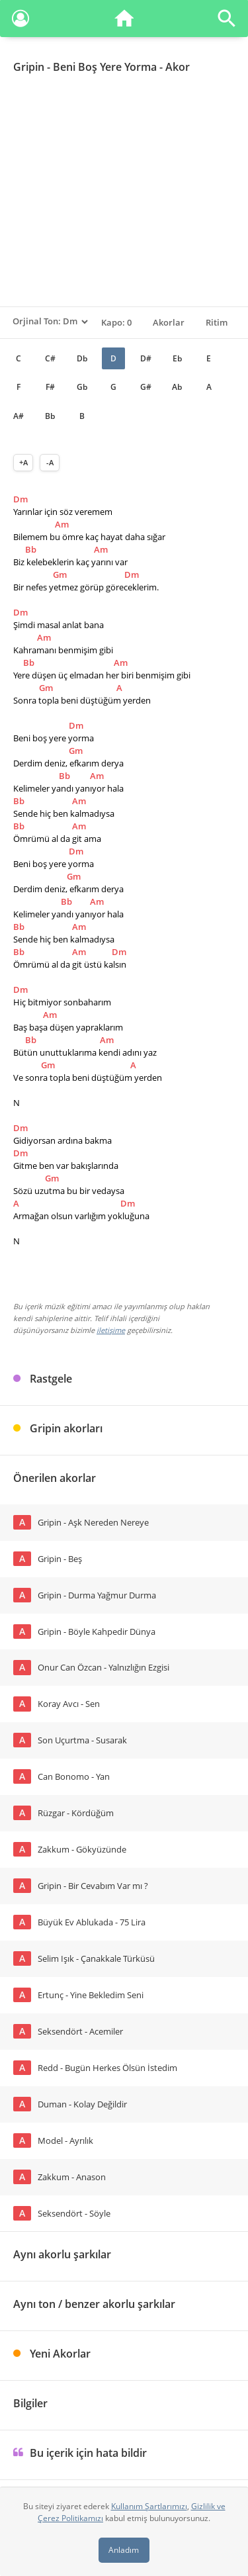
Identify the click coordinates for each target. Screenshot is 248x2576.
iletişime (111, 1330)
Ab (177, 386)
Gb (82, 386)
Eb (177, 358)
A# (18, 416)
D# (145, 358)
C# (50, 358)
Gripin (28, 67)
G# (145, 386)
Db (82, 358)
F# (50, 386)
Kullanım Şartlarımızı (149, 2506)
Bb (50, 416)
